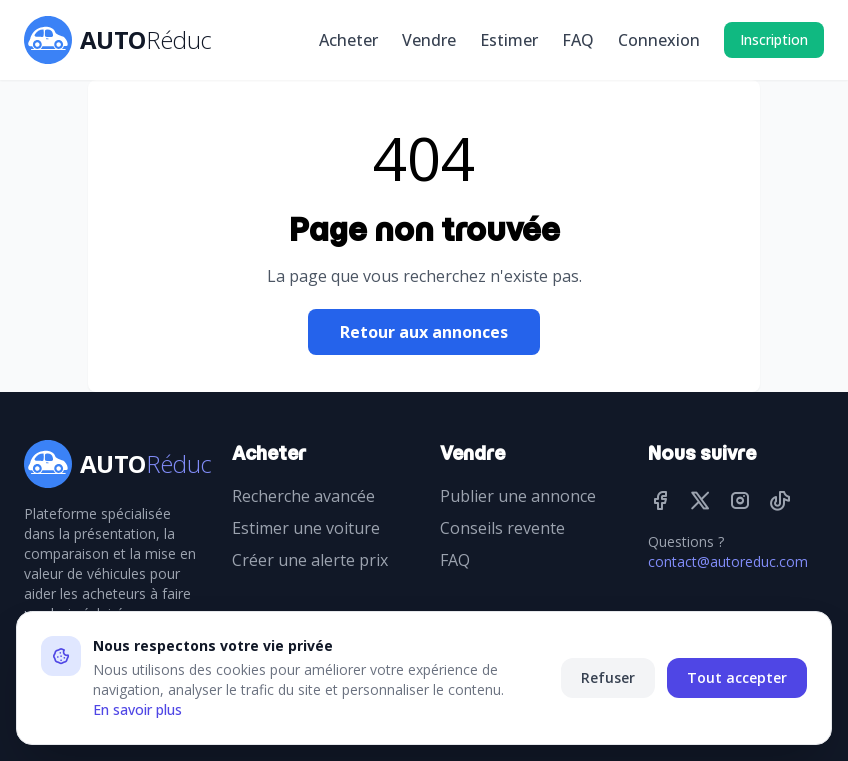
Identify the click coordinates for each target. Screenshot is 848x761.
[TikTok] (780, 500)
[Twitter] (700, 500)
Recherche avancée (303, 496)
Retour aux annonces (424, 332)
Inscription (774, 39)
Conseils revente (502, 528)
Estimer (509, 40)
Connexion (659, 40)
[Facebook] (660, 500)
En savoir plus (137, 709)
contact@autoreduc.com (728, 561)
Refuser (608, 677)
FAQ (578, 40)
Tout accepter (737, 677)
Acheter (348, 40)
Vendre (429, 40)
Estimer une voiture (306, 528)
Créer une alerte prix (310, 560)
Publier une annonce (518, 496)
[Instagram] (740, 500)
